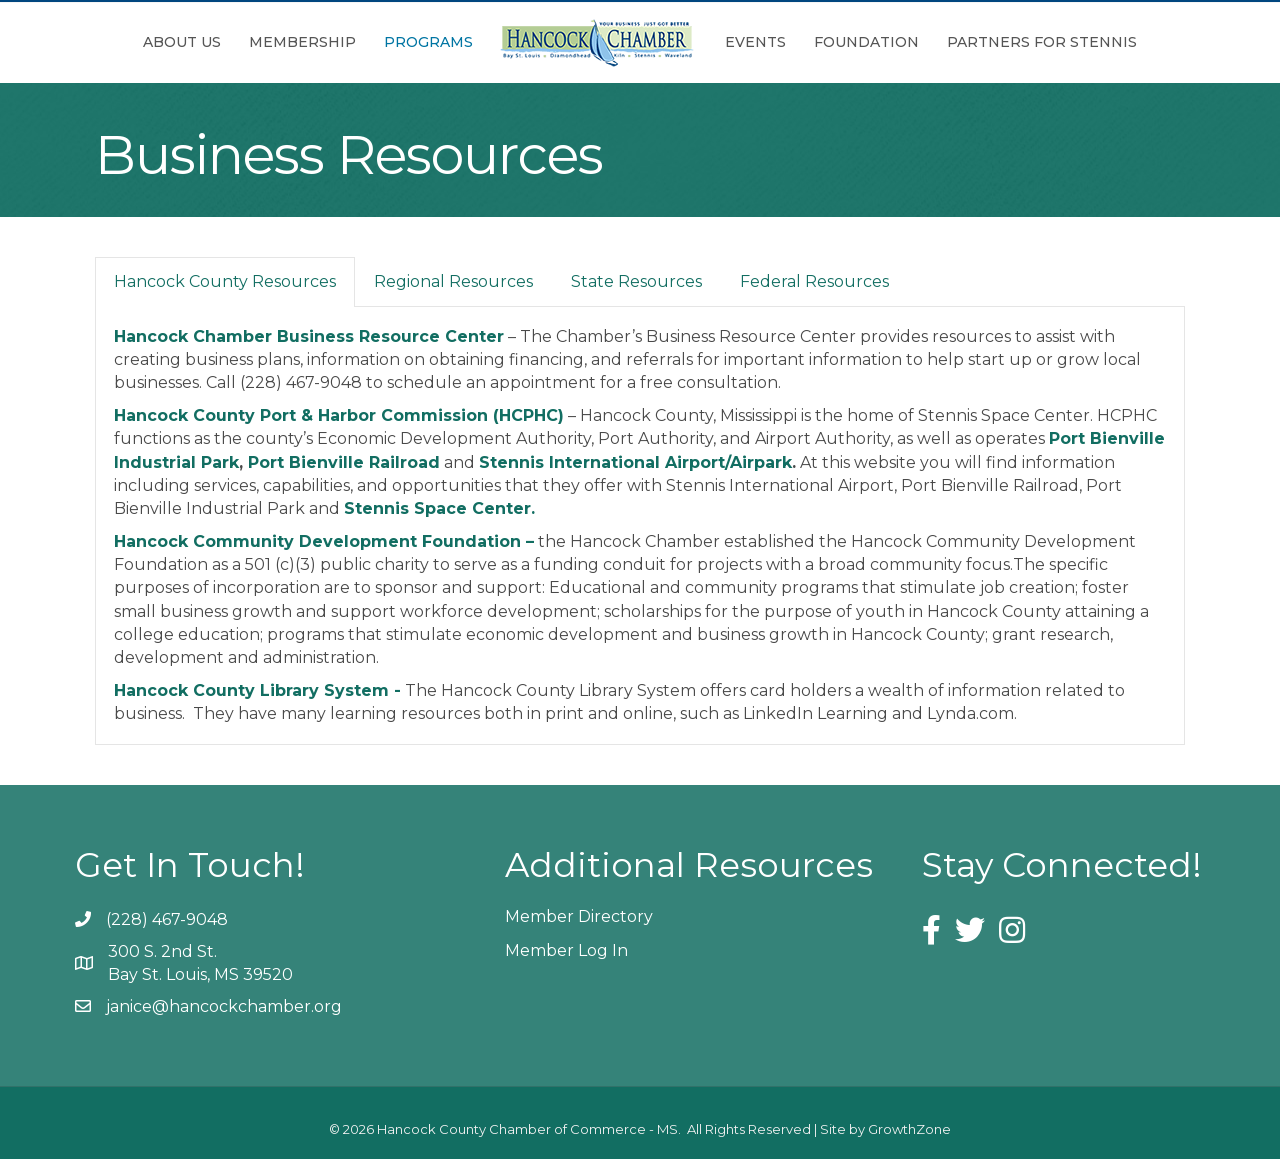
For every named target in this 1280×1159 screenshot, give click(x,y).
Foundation (866, 42)
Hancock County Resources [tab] (225, 281)
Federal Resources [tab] (814, 281)
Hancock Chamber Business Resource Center (309, 336)
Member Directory (579, 916)
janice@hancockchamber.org (224, 1006)
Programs (428, 42)
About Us (182, 42)
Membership (302, 42)
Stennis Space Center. (439, 508)
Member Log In (566, 950)
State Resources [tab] (636, 281)
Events (755, 42)
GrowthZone (909, 1129)
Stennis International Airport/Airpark (635, 462)
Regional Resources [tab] (453, 281)
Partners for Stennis (1042, 42)
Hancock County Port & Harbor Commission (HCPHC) (339, 415)
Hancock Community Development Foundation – (324, 541)
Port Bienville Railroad (344, 462)
